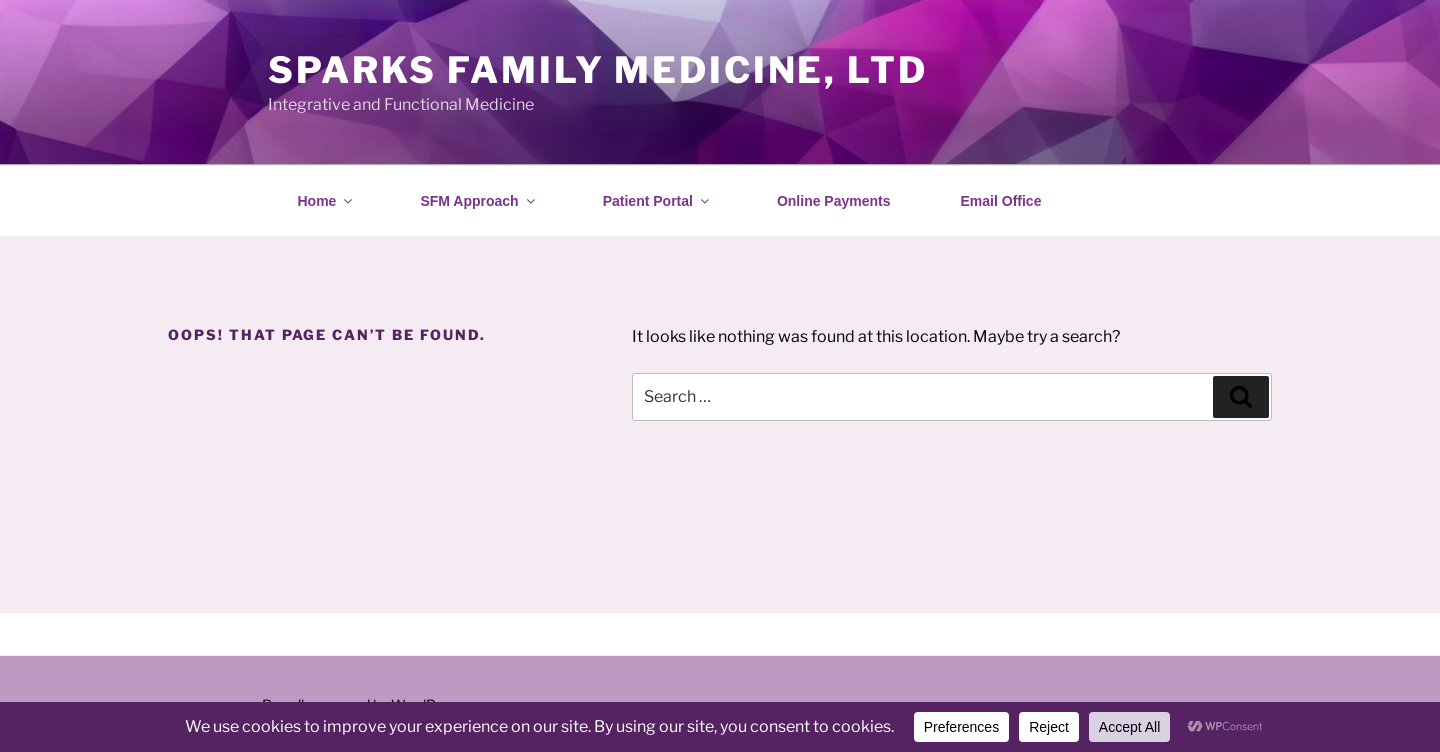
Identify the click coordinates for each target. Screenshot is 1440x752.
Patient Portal (657, 201)
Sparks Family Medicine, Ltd (598, 70)
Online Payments (834, 201)
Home (327, 201)
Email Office (1001, 201)
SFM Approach (478, 201)
